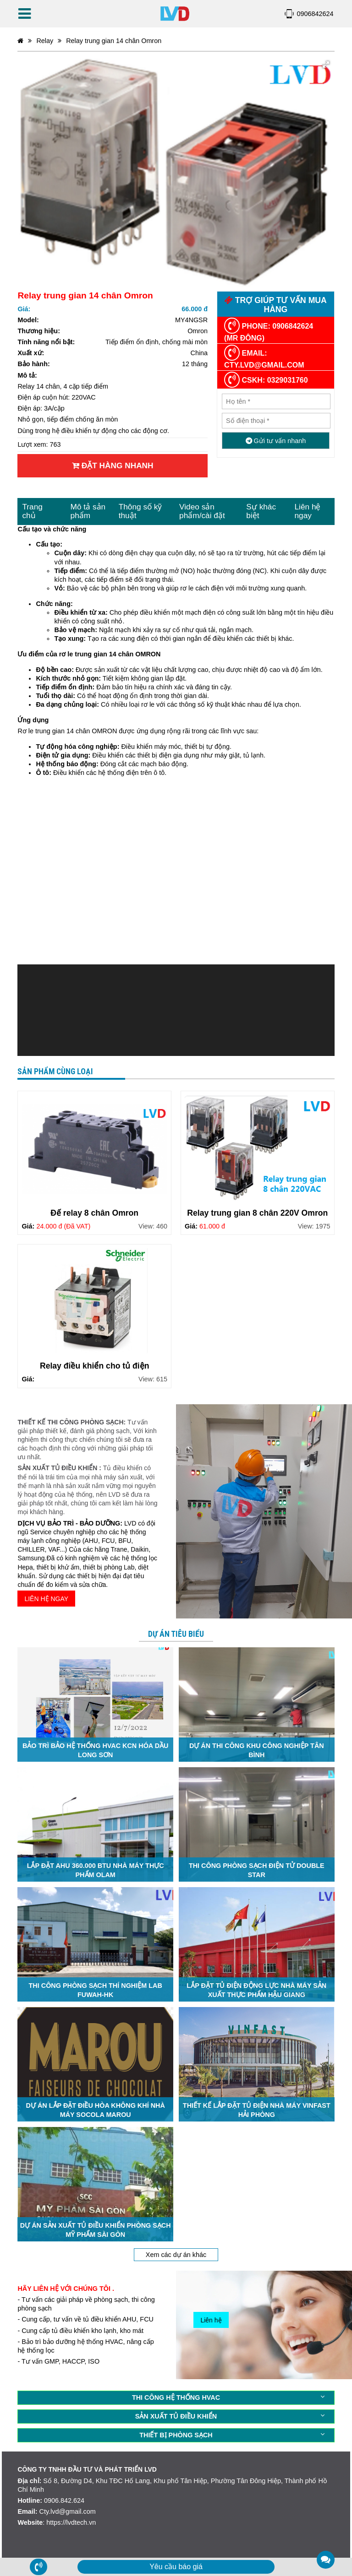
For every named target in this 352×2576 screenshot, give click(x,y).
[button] (326, 64)
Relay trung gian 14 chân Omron (113, 40)
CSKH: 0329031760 (266, 380)
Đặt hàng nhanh (113, 465)
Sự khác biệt (261, 511)
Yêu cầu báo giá (176, 2567)
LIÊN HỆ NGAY (46, 1598)
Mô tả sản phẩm (88, 511)
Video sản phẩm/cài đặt (202, 511)
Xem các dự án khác (176, 2254)
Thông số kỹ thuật (140, 511)
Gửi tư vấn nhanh (276, 440)
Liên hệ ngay (307, 511)
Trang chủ (32, 511)
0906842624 (315, 13)
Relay (44, 40)
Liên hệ (210, 2320)
